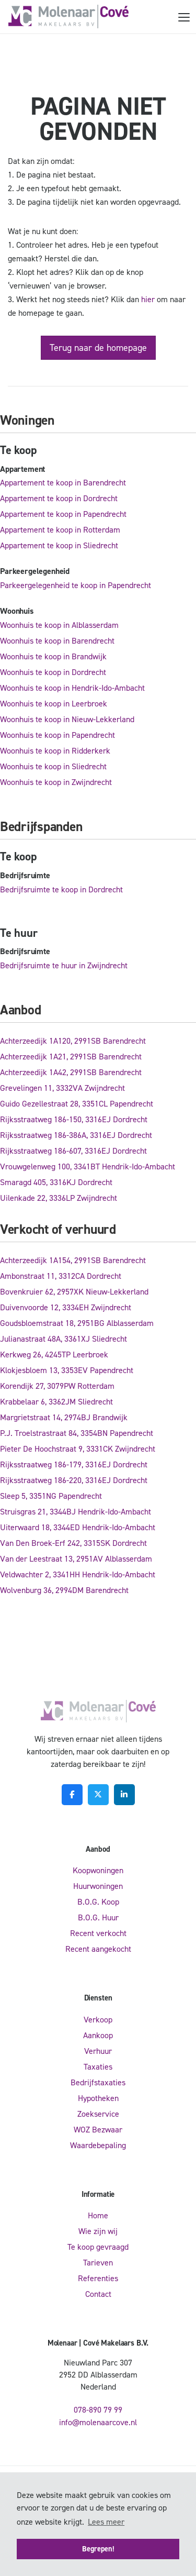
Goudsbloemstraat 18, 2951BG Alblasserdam (77, 1323)
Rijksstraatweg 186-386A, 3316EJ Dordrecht (76, 1135)
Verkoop (98, 2019)
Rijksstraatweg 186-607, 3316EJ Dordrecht (73, 1150)
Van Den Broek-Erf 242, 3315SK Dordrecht (73, 1543)
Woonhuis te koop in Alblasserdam (59, 625)
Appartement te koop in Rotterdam (60, 529)
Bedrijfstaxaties (98, 2082)
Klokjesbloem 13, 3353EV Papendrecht (66, 1370)
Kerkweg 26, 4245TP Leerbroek (54, 1354)
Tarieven (98, 2262)
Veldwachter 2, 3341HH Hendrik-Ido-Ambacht (77, 1574)
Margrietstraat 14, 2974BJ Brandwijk (64, 1417)
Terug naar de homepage (98, 347)
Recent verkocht (98, 1933)
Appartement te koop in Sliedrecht (59, 545)
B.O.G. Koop (98, 1901)
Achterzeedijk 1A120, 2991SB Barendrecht (73, 1040)
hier (148, 299)
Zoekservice (98, 2113)
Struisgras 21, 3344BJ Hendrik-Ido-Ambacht (75, 1511)
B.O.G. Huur (98, 1917)
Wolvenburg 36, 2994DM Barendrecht (64, 1590)
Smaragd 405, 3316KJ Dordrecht (56, 1182)
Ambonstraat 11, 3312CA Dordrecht (60, 1275)
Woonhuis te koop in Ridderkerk (55, 750)
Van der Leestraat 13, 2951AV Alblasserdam (76, 1558)
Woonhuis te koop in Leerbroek (53, 703)
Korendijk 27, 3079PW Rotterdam (57, 1385)
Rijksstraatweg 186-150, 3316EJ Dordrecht (73, 1119)
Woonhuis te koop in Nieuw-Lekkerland (67, 719)
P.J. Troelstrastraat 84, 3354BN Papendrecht (76, 1433)
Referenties (98, 2278)
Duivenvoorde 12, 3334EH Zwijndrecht (65, 1307)
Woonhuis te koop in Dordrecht (53, 672)
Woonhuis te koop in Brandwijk (53, 656)
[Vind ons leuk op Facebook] (72, 1794)
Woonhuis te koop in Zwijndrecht (56, 782)
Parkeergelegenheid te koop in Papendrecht (75, 585)
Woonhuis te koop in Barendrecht (57, 640)
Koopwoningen (98, 1870)
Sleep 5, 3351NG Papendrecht (51, 1495)
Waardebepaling (98, 2145)
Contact (98, 2293)
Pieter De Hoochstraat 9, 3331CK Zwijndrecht (77, 1448)
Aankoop (98, 2035)
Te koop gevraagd (98, 2246)
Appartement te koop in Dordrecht (59, 498)
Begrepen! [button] (98, 2549)
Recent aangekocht (98, 1948)
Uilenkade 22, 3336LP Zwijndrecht (58, 1197)
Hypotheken (98, 2098)
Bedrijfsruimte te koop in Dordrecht (61, 889)
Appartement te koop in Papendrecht (63, 513)
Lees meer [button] (106, 2521)
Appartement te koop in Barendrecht (63, 482)
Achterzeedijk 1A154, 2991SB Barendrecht (73, 1260)
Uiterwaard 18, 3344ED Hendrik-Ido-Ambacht (77, 1527)
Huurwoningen (98, 1886)
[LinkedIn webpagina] (124, 1794)
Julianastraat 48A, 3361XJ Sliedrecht (63, 1338)
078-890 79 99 (98, 2409)
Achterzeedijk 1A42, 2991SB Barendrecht (71, 1072)
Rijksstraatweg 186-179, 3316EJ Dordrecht (73, 1464)
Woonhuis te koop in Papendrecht (57, 734)
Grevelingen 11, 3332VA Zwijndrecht (62, 1087)
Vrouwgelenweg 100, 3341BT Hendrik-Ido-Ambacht (87, 1166)
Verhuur (98, 2051)
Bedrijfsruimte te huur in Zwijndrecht (64, 965)
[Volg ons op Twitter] (98, 1794)
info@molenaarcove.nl (98, 2422)
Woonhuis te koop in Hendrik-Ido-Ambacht (72, 687)
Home (98, 2215)
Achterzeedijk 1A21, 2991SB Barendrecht (71, 1056)
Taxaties (98, 2066)
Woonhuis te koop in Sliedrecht (53, 766)
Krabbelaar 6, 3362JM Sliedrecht (56, 1401)
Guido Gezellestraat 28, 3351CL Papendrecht (76, 1103)
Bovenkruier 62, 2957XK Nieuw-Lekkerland (74, 1291)
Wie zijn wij (98, 2231)
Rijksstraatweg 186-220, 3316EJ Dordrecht (73, 1480)
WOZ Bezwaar (98, 2129)
